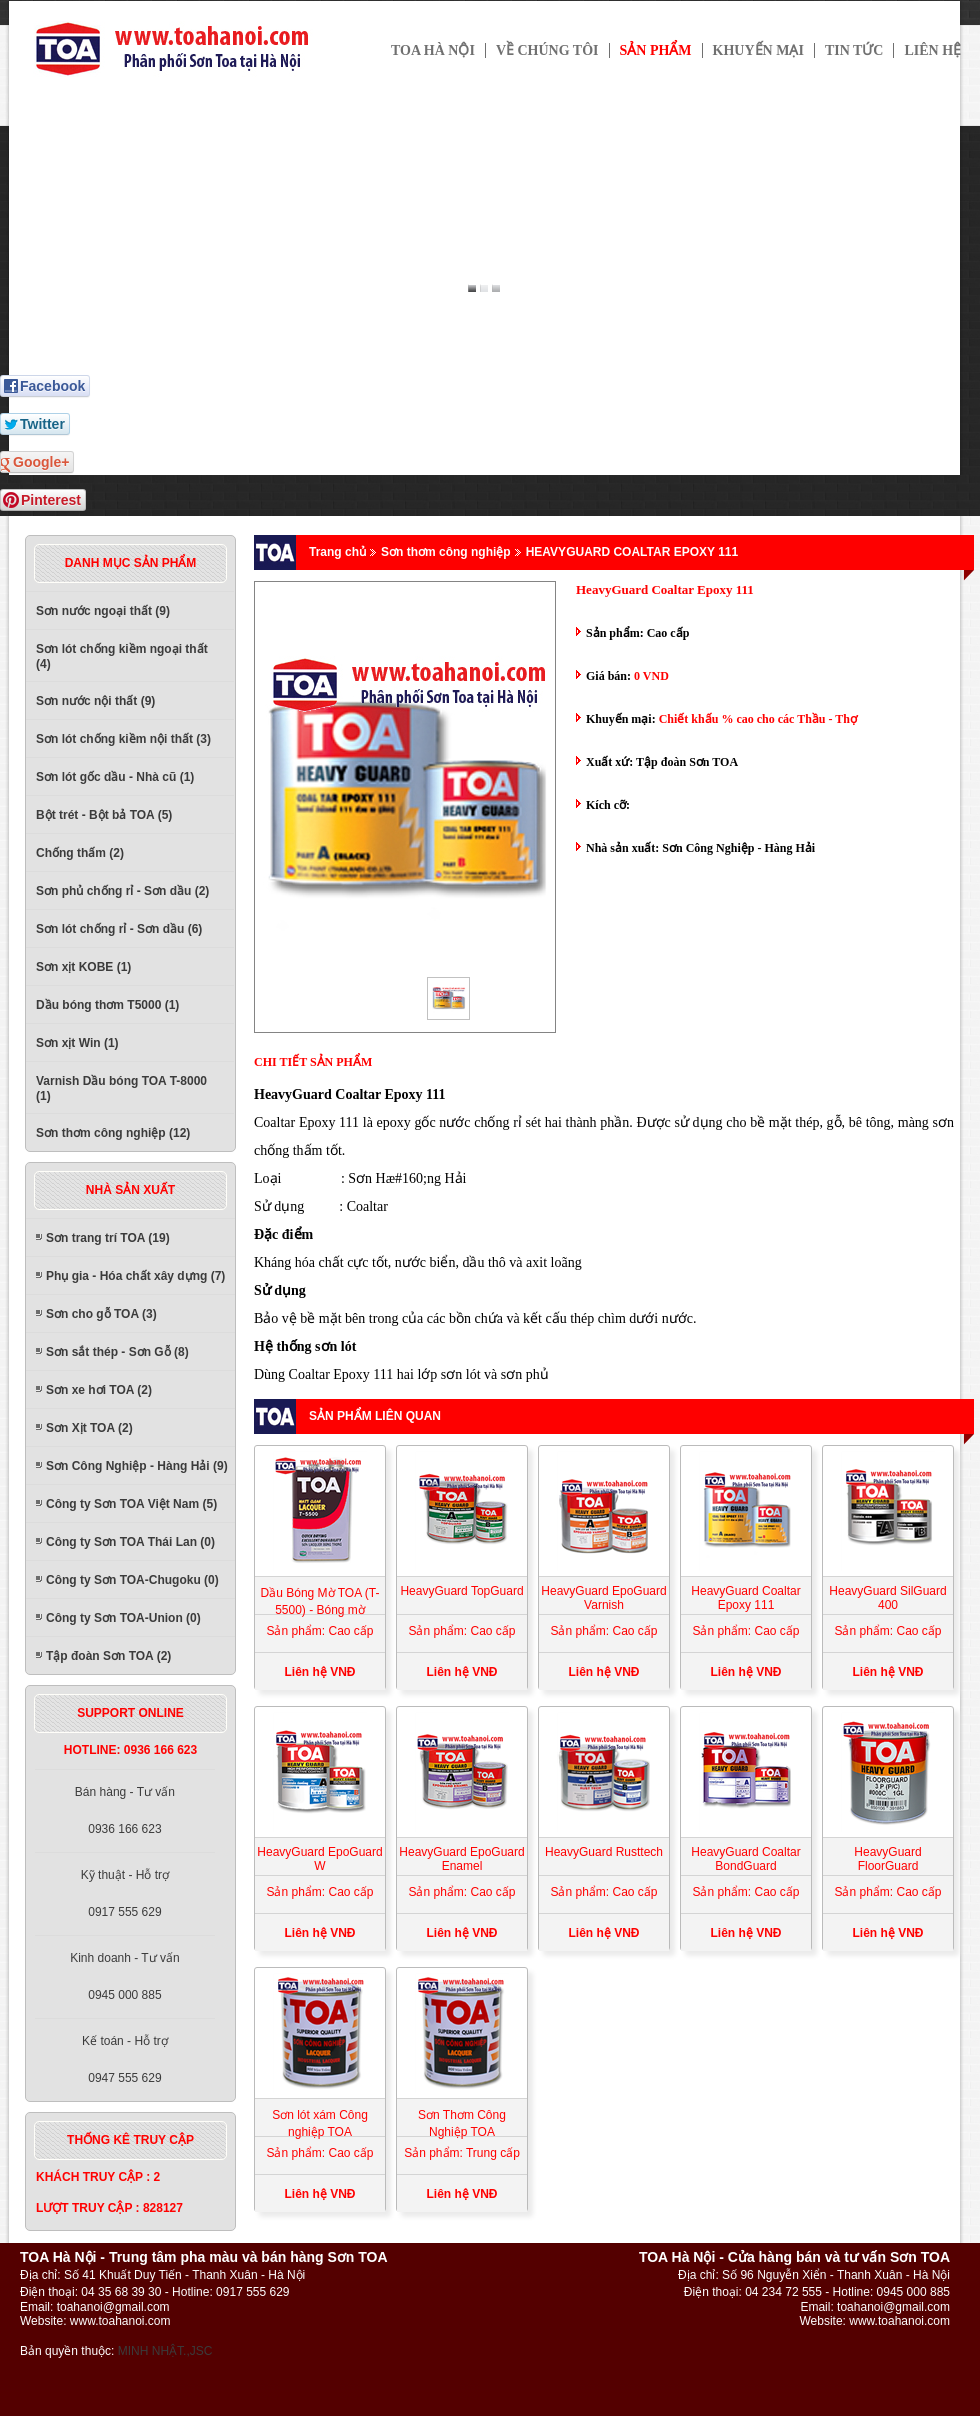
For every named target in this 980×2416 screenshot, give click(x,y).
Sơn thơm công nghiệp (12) (113, 1133)
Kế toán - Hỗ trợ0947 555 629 (125, 2059)
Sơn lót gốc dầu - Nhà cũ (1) (115, 777)
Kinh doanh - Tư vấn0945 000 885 (125, 1976)
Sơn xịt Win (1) (77, 1043)
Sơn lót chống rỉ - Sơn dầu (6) (119, 929)
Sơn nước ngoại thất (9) (103, 611)
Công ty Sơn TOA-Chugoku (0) (132, 1580)
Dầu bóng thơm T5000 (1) (107, 1005)
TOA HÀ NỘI (433, 50)
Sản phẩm (656, 50)
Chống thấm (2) (80, 853)
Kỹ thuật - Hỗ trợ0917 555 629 (125, 1893)
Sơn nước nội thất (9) (95, 701)
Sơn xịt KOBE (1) (83, 967)
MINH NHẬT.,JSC (165, 2351)
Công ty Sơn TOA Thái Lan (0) (130, 1542)
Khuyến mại (758, 50)
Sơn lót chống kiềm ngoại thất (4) (122, 656)
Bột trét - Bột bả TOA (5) (104, 815)
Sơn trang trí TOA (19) (108, 1238)
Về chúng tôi (547, 50)
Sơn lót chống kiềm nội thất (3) (123, 739)
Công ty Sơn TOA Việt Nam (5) (131, 1504)
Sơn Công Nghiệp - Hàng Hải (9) (137, 1466)
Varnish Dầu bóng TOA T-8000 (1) (121, 1088)
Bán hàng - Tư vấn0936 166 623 (125, 1810)
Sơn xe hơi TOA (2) (99, 1390)
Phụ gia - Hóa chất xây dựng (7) (135, 1276)
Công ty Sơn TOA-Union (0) (123, 1618)
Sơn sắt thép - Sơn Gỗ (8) (117, 1352)
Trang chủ (337, 552)
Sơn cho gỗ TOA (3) (101, 1314)
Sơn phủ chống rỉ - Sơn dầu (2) (122, 891)
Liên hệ (932, 50)
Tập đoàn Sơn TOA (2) (108, 1656)
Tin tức (854, 50)
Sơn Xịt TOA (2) (89, 1428)
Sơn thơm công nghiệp (446, 552)
